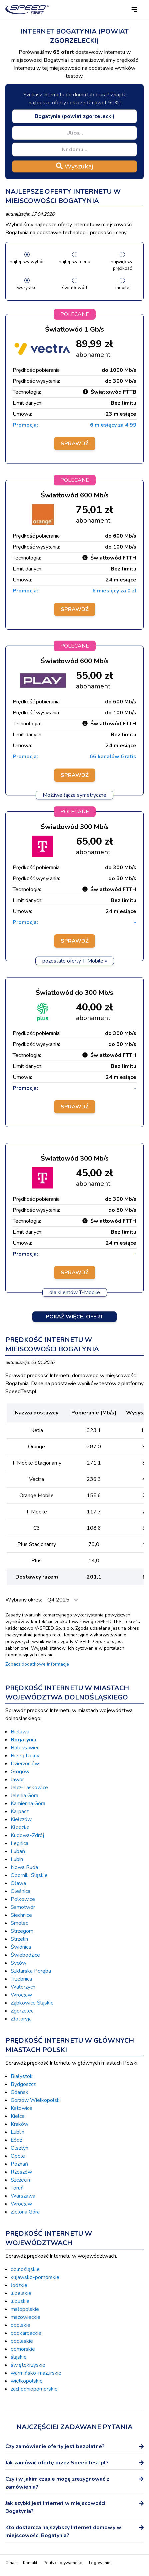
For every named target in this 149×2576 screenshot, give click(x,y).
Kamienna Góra (28, 1803)
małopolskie (25, 2309)
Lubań (18, 1851)
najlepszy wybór (27, 261)
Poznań (19, 2164)
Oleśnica (20, 1891)
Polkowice (23, 1899)
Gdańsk (19, 2092)
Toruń (17, 2188)
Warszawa (23, 2196)
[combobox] (74, 116)
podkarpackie (26, 2333)
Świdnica (21, 1947)
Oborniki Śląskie (29, 1875)
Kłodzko (20, 1827)
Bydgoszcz (23, 2084)
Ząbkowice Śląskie (32, 2003)
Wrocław (21, 1995)
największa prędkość (122, 264)
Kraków (19, 2124)
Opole (18, 2156)
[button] (134, 10)
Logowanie (99, 2562)
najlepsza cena (74, 261)
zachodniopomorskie (34, 2389)
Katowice (21, 2108)
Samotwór (23, 1907)
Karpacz (20, 1811)
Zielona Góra (25, 2211)
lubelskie (21, 2293)
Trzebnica (21, 1979)
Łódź (16, 2140)
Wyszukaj (74, 166)
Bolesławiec (25, 1747)
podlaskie (22, 2341)
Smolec (19, 1923)
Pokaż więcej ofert (74, 1316)
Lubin (17, 1859)
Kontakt (30, 2562)
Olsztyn (19, 2148)
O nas (11, 2562)
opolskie (20, 2325)
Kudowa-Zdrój (27, 1835)
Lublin (17, 2132)
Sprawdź (75, 443)
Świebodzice (25, 1955)
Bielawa (20, 1731)
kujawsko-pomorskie (35, 2277)
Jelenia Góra (24, 1795)
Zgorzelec (22, 2010)
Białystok (22, 2076)
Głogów (20, 1771)
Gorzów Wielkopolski (36, 2100)
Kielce (18, 2116)
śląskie (19, 2357)
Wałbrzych (23, 1987)
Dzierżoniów (25, 1763)
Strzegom (22, 1931)
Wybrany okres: (24, 1599)
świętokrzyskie (28, 2365)
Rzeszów (21, 2172)
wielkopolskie (27, 2381)
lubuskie (20, 2301)
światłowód (74, 287)
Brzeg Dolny (25, 1755)
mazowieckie (25, 2317)
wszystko (27, 287)
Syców (18, 1963)
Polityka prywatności (63, 2562)
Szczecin (20, 2180)
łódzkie (19, 2285)
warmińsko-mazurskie (36, 2373)
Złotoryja (21, 2018)
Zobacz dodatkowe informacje (37, 1664)
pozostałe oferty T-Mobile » (74, 961)
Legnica (19, 1843)
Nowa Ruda (24, 1867)
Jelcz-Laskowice (29, 1787)
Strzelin (19, 1939)
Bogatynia (23, 1739)
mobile (122, 287)
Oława (18, 1883)
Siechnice (21, 1915)
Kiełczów (21, 1819)
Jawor (17, 1779)
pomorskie (23, 2349)
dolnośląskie (25, 2269)
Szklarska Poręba (31, 1971)
